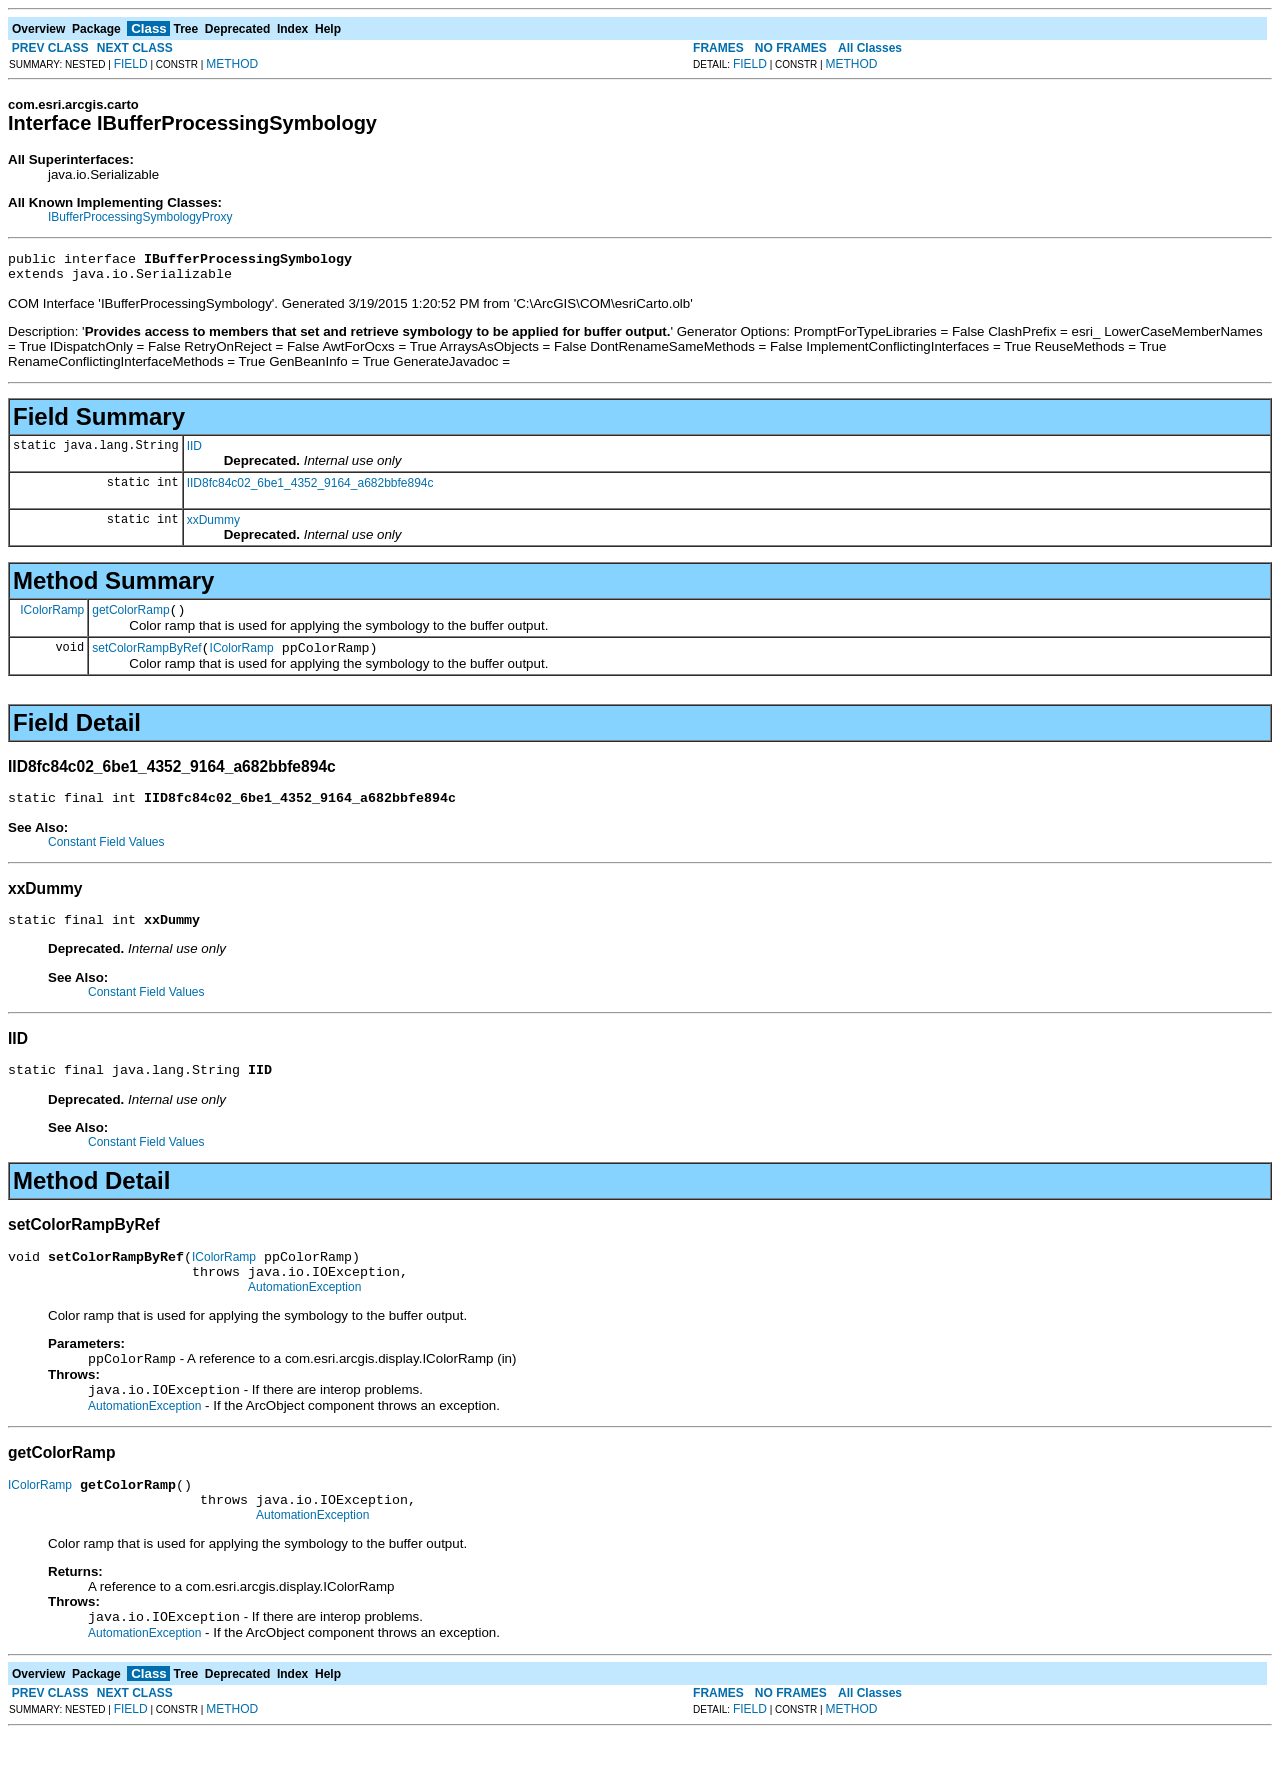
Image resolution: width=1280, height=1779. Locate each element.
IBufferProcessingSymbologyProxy (140, 217)
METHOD (232, 64)
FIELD (131, 64)
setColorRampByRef (146, 660)
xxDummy (213, 526)
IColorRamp (52, 618)
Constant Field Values (106, 857)
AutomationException (304, 1317)
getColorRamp (130, 619)
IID (194, 452)
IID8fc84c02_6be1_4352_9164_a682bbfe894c (310, 489)
